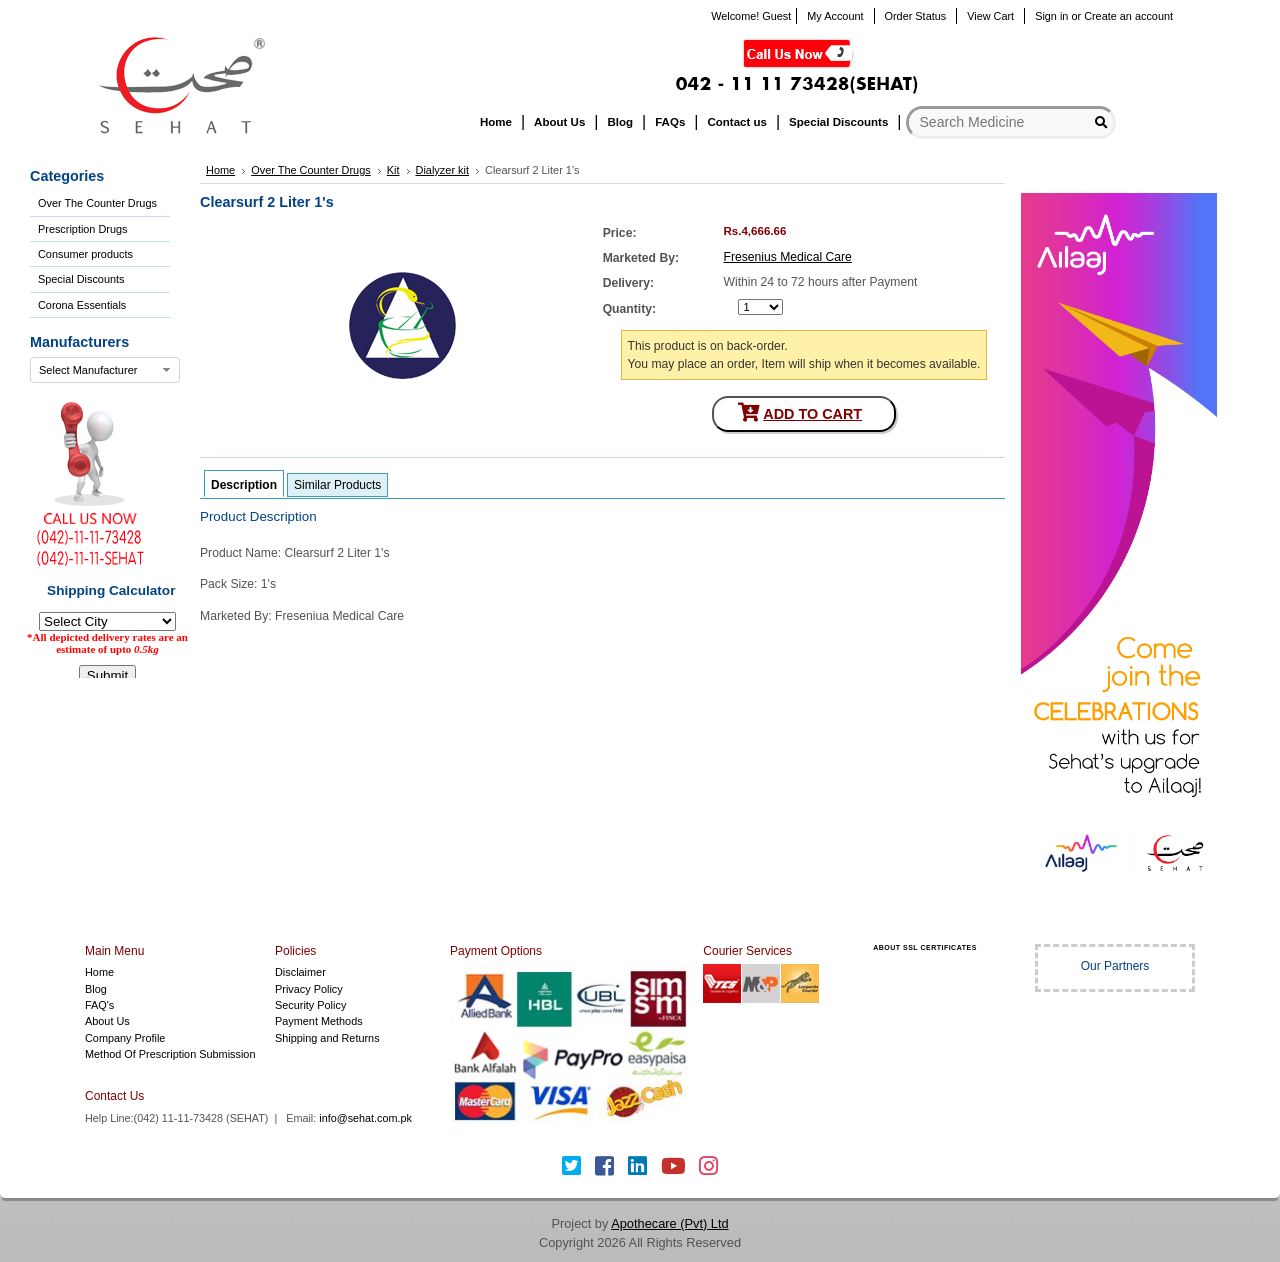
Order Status (916, 16)
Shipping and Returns (327, 1038)
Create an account (1128, 16)
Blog (96, 989)
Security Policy (310, 1005)
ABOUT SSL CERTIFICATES (925, 947)
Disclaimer (300, 972)
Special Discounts (81, 279)
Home (99, 972)
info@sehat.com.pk (365, 1118)
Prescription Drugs (82, 229)
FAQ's (99, 1005)
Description (244, 485)
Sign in (1051, 16)
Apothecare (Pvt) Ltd (669, 1223)
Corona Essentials (82, 305)
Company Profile (125, 1038)
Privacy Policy (309, 989)
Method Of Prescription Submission (170, 1054)
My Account (835, 16)
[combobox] (105, 370)
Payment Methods (319, 1021)
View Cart (990, 16)
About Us (107, 1021)
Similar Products (337, 485)
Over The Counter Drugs (97, 203)
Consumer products (85, 254)
